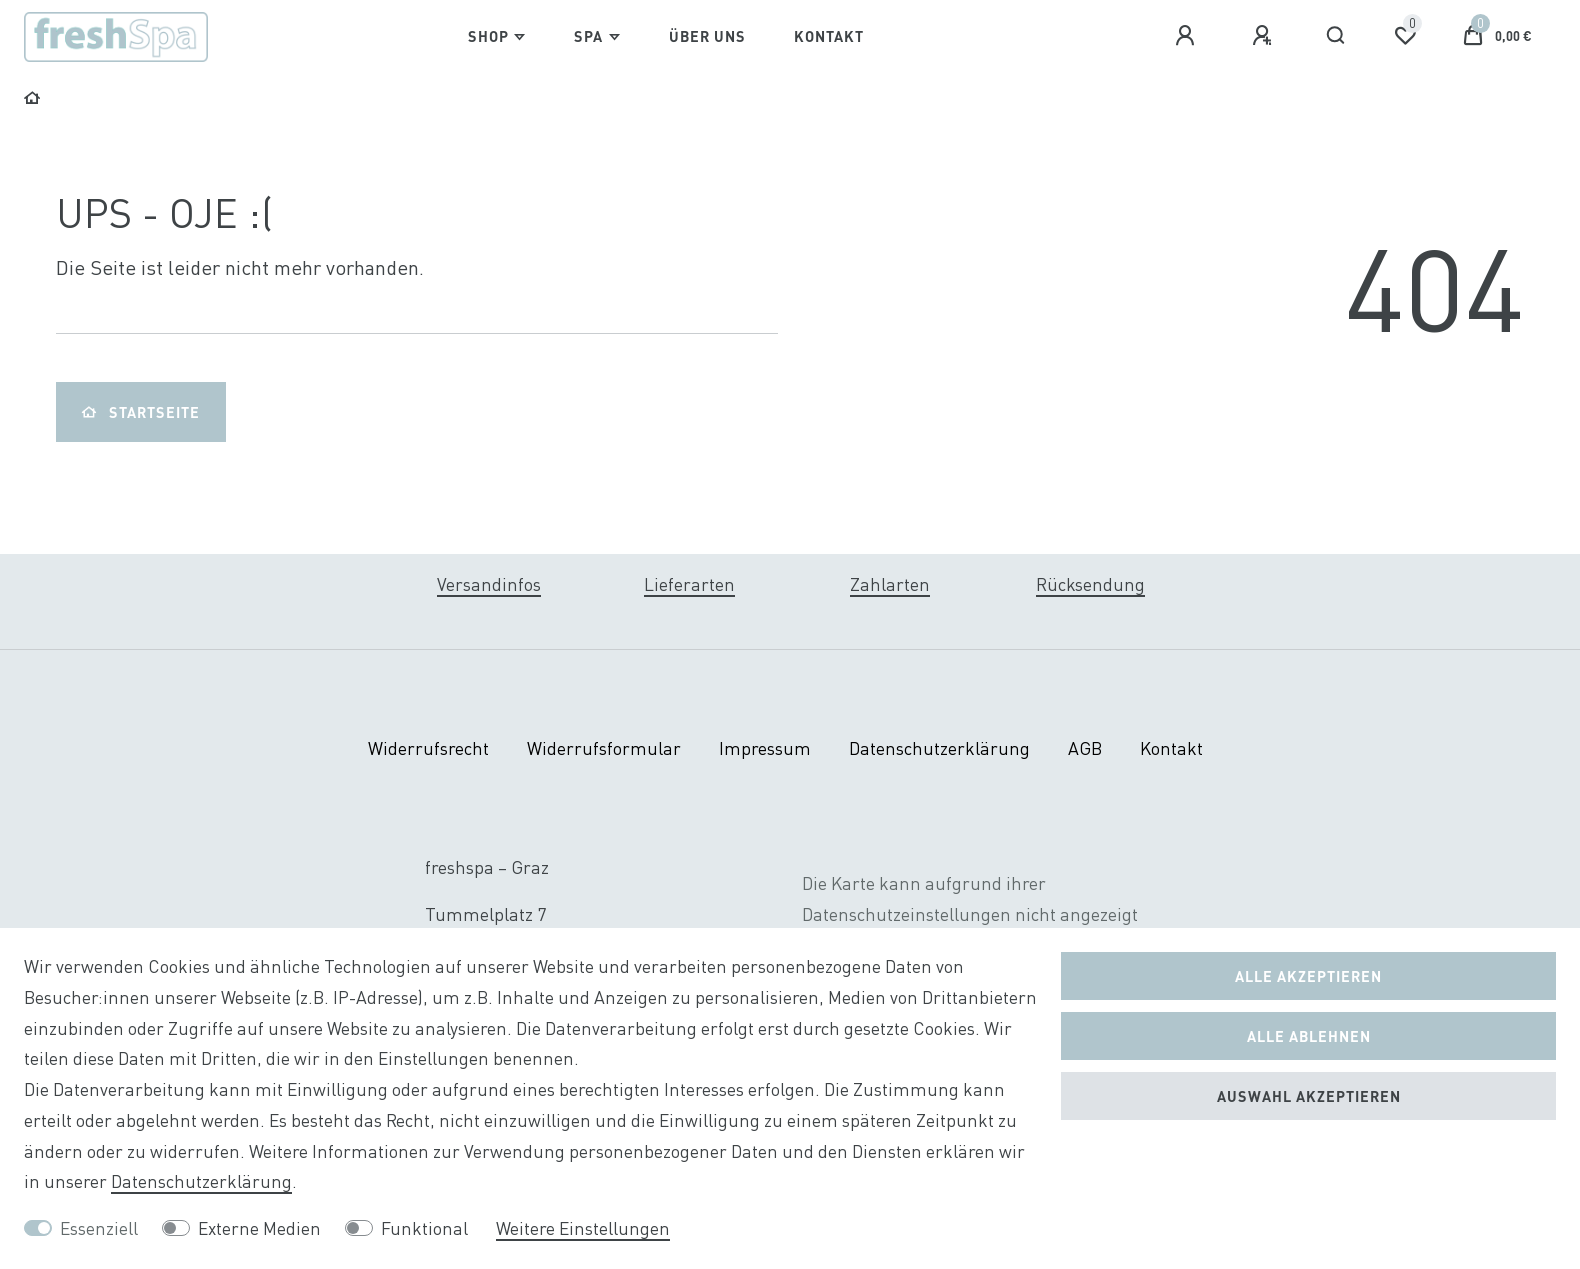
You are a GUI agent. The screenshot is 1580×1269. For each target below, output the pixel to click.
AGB (1085, 748)
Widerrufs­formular (604, 748)
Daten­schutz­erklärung (939, 748)
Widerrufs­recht (428, 748)
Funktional (424, 1228)
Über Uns (707, 36)
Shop (488, 36)
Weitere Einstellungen (583, 1228)
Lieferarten (689, 584)
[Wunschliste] (1405, 36)
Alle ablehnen (1309, 1036)
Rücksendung (1090, 584)
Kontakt (829, 36)
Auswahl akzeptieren (1309, 1096)
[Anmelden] (1188, 36)
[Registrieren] (1265, 36)
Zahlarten (890, 584)
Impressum (765, 748)
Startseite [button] (141, 412)
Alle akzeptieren (1308, 976)
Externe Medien (259, 1228)
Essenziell (99, 1228)
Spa (588, 36)
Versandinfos (489, 584)
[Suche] (1336, 36)
